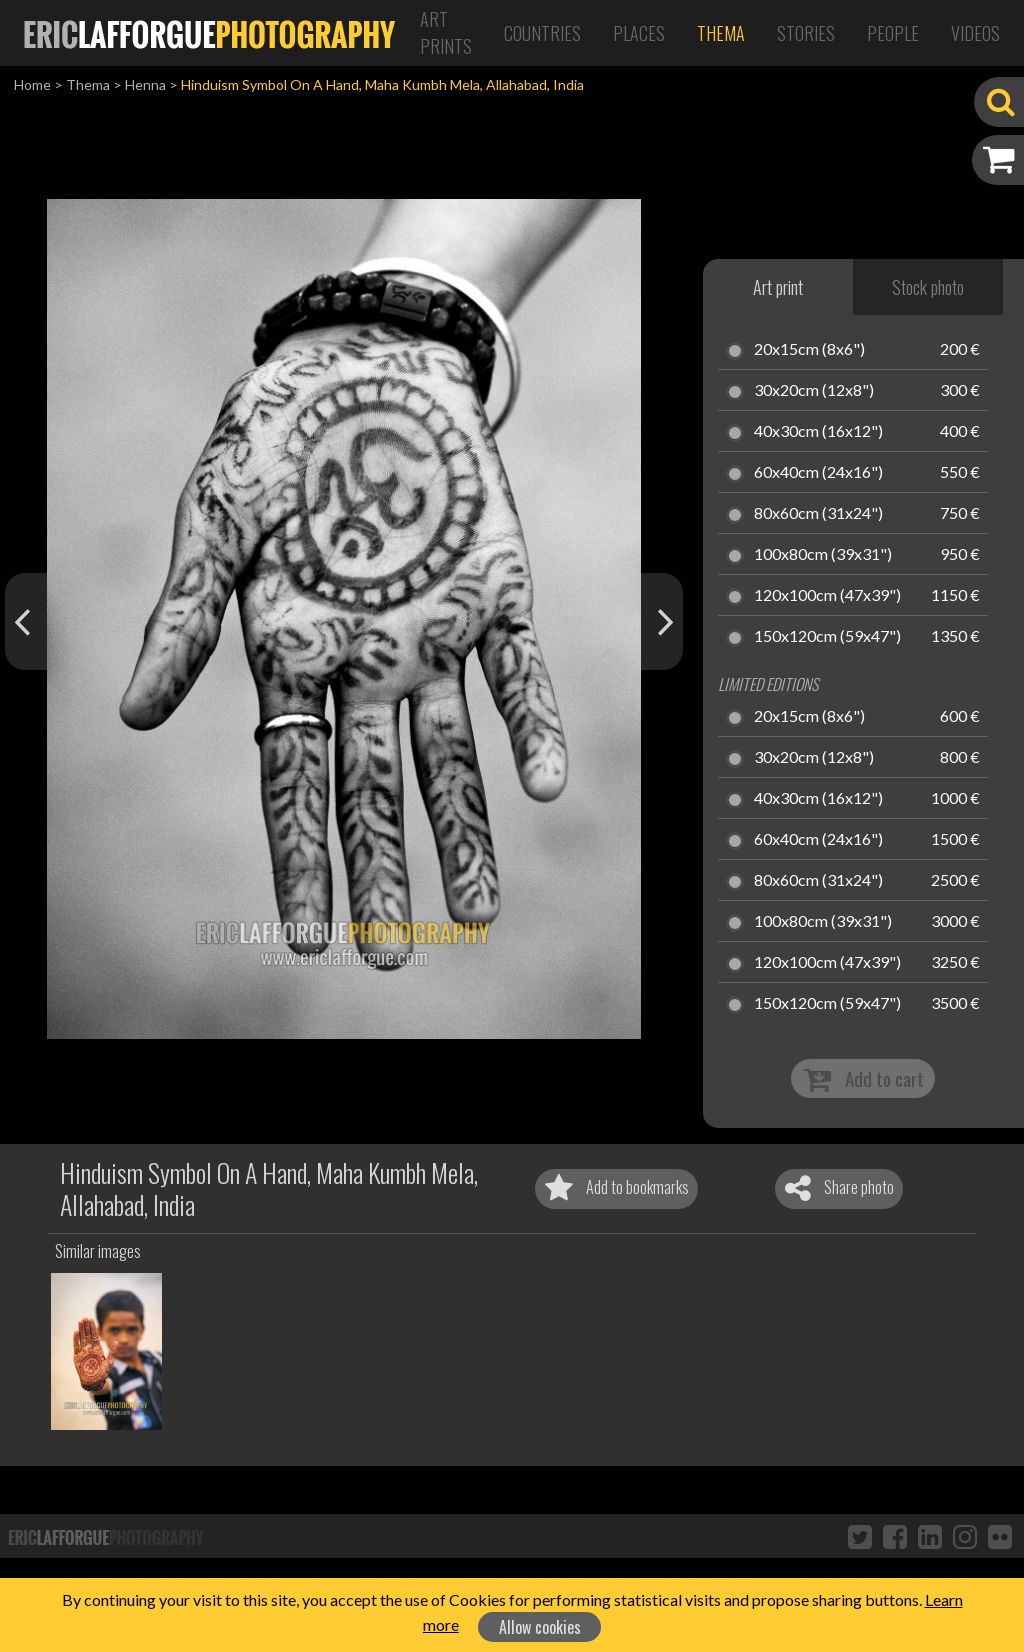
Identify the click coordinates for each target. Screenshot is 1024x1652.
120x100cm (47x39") (827, 596)
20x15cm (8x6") (809, 350)
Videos (975, 33)
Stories (806, 33)
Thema (721, 33)
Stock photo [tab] (928, 287)
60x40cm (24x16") (818, 473)
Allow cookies (540, 1627)
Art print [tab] (778, 287)
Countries (542, 33)
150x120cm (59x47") (827, 637)
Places (639, 33)
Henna (145, 84)
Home (32, 84)
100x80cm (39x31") (823, 555)
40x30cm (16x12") (818, 432)
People (893, 33)
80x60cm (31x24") (818, 514)
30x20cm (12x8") (814, 391)
